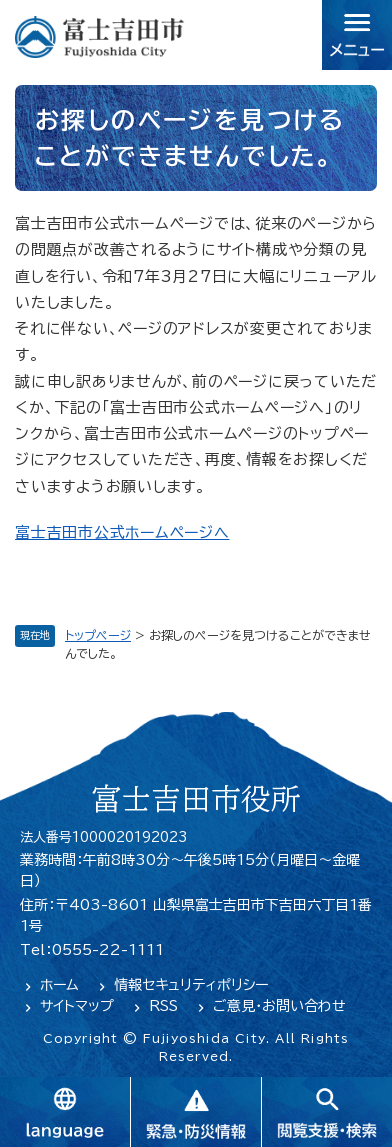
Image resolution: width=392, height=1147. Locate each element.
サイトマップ (77, 1006)
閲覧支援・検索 (326, 1112)
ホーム (59, 985)
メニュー (357, 35)
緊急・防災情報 (195, 1112)
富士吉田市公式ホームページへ (122, 532)
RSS (163, 1006)
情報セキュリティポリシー (191, 985)
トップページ (98, 635)
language (65, 1112)
